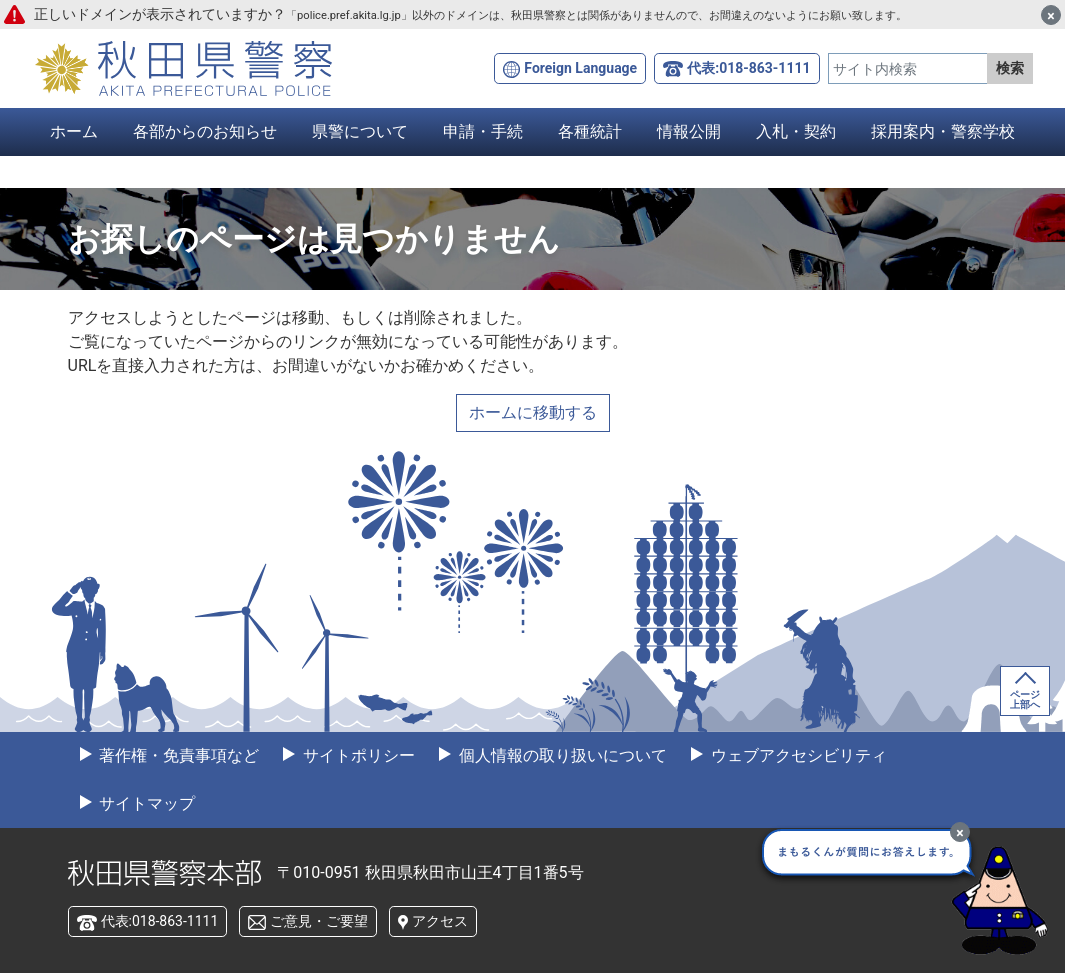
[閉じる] (1051, 15)
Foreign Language (580, 68)
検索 (1010, 68)
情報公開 (689, 131)
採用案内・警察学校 (943, 131)
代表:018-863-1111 (748, 68)
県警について (360, 131)
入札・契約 (796, 131)
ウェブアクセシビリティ (797, 755)
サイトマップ (146, 803)
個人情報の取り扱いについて (561, 755)
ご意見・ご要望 (319, 921)
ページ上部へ (1025, 699)
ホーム (74, 131)
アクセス (440, 921)
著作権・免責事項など (178, 755)
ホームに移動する (533, 412)
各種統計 (590, 131)
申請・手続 (483, 131)
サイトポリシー (357, 755)
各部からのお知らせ (205, 131)
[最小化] (960, 832)
